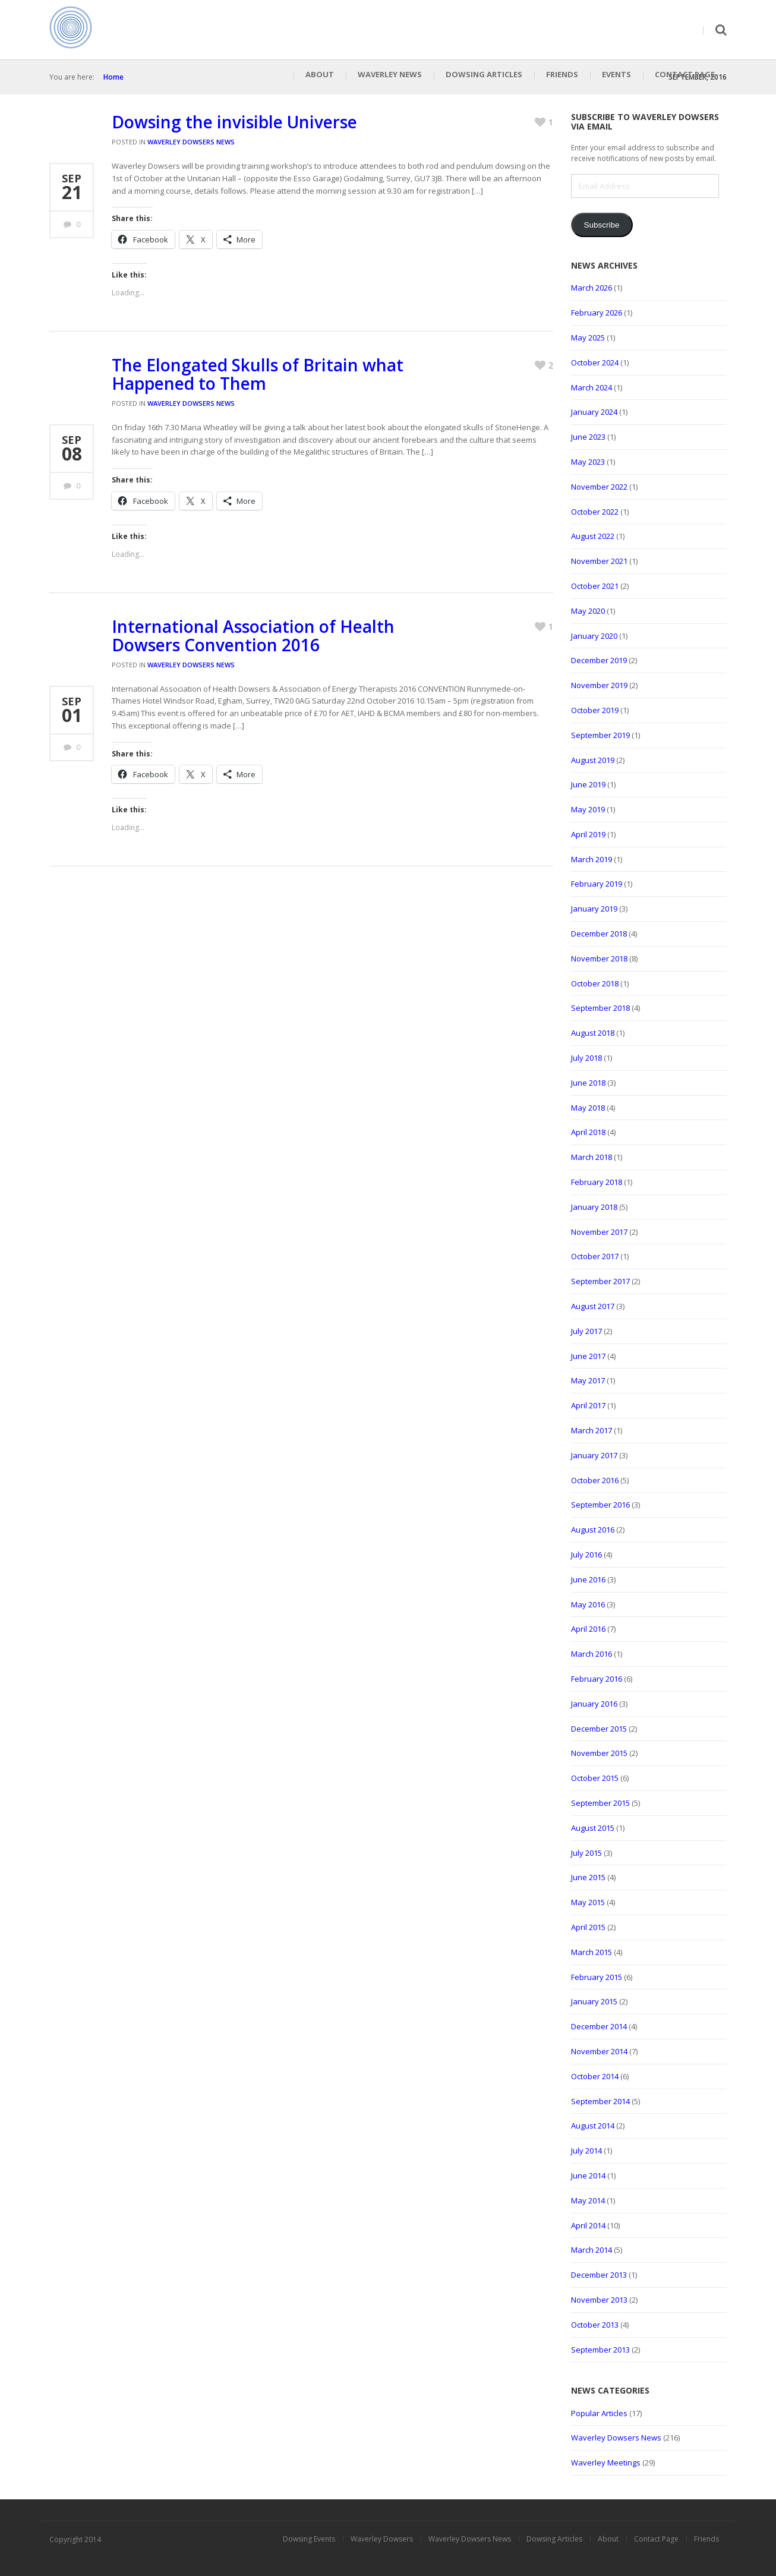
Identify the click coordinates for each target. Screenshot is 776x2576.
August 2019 (592, 760)
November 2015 (599, 1753)
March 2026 (591, 287)
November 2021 (599, 561)
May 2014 (588, 2200)
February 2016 (596, 1678)
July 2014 (586, 2150)
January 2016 (594, 1703)
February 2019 (596, 883)
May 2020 (588, 611)
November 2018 (599, 958)
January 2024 (594, 411)
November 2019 (599, 685)
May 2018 (588, 1107)
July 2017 (586, 1331)
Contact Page (685, 74)
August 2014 (592, 2125)
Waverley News (390, 74)
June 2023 (588, 436)
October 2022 (595, 511)
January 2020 (594, 635)
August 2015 (592, 1828)
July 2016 (586, 1554)
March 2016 (591, 1653)
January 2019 (594, 908)
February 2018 (596, 1182)
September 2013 (600, 2349)
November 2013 (599, 2299)
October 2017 (595, 1256)
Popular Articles (599, 2413)
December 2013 (599, 2274)
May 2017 (588, 1380)
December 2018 (599, 933)
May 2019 (588, 809)
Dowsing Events (309, 2539)
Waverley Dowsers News (191, 141)
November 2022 (599, 486)
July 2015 (586, 1852)
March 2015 (591, 1952)
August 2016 (592, 1529)
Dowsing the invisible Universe (234, 122)
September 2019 (600, 735)
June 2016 (588, 1579)
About (319, 74)
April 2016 (588, 1628)
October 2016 (595, 1480)
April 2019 (588, 834)
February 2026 (596, 312)
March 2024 (591, 387)
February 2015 (596, 1977)
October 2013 (595, 2324)
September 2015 (600, 1803)
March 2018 (591, 1157)
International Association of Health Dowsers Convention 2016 (253, 635)
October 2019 (595, 710)
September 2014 (600, 2101)
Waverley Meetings (606, 2462)
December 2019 (599, 660)
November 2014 (599, 2051)
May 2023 (588, 461)
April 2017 (588, 1405)
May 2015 (588, 1902)
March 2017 (591, 1430)
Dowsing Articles (484, 74)
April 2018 (588, 1132)
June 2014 (588, 2175)
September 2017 (600, 1281)
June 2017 (588, 1356)
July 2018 (586, 1057)
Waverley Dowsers (382, 2539)
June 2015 (588, 1877)
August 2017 (592, 1306)
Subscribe (601, 224)
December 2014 (599, 2026)
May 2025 (588, 337)
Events (616, 74)
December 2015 (599, 1728)
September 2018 (600, 1007)
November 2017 (599, 1231)
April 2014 (588, 2225)
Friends (562, 74)
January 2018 (594, 1207)
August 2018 (592, 1032)
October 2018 (595, 983)
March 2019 (591, 859)
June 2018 (588, 1082)
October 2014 (595, 2076)
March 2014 (591, 2249)
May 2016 (588, 1604)
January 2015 (594, 2001)
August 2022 (592, 536)
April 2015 (588, 1927)
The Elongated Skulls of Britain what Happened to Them (257, 374)
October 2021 (595, 586)
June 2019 (588, 784)
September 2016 (600, 1504)
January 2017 (594, 1455)
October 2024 (595, 362)
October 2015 (595, 1778)
